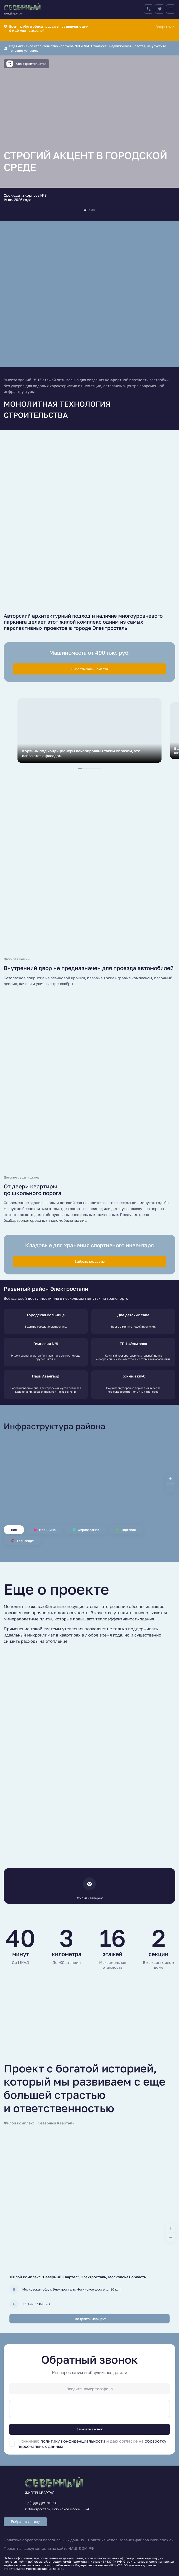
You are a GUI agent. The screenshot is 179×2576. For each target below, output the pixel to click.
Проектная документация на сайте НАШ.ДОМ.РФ (49, 2548)
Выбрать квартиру (25, 2522)
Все (14, 1530)
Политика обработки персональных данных (44, 2540)
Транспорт (22, 1541)
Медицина (44, 1530)
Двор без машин (17, 959)
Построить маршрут (89, 2319)
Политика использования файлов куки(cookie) (130, 2540)
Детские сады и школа (22, 1177)
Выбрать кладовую (90, 1261)
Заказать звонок (89, 2429)
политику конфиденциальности (72, 2440)
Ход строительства (26, 64)
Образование (85, 1530)
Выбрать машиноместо (89, 669)
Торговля (126, 1530)
